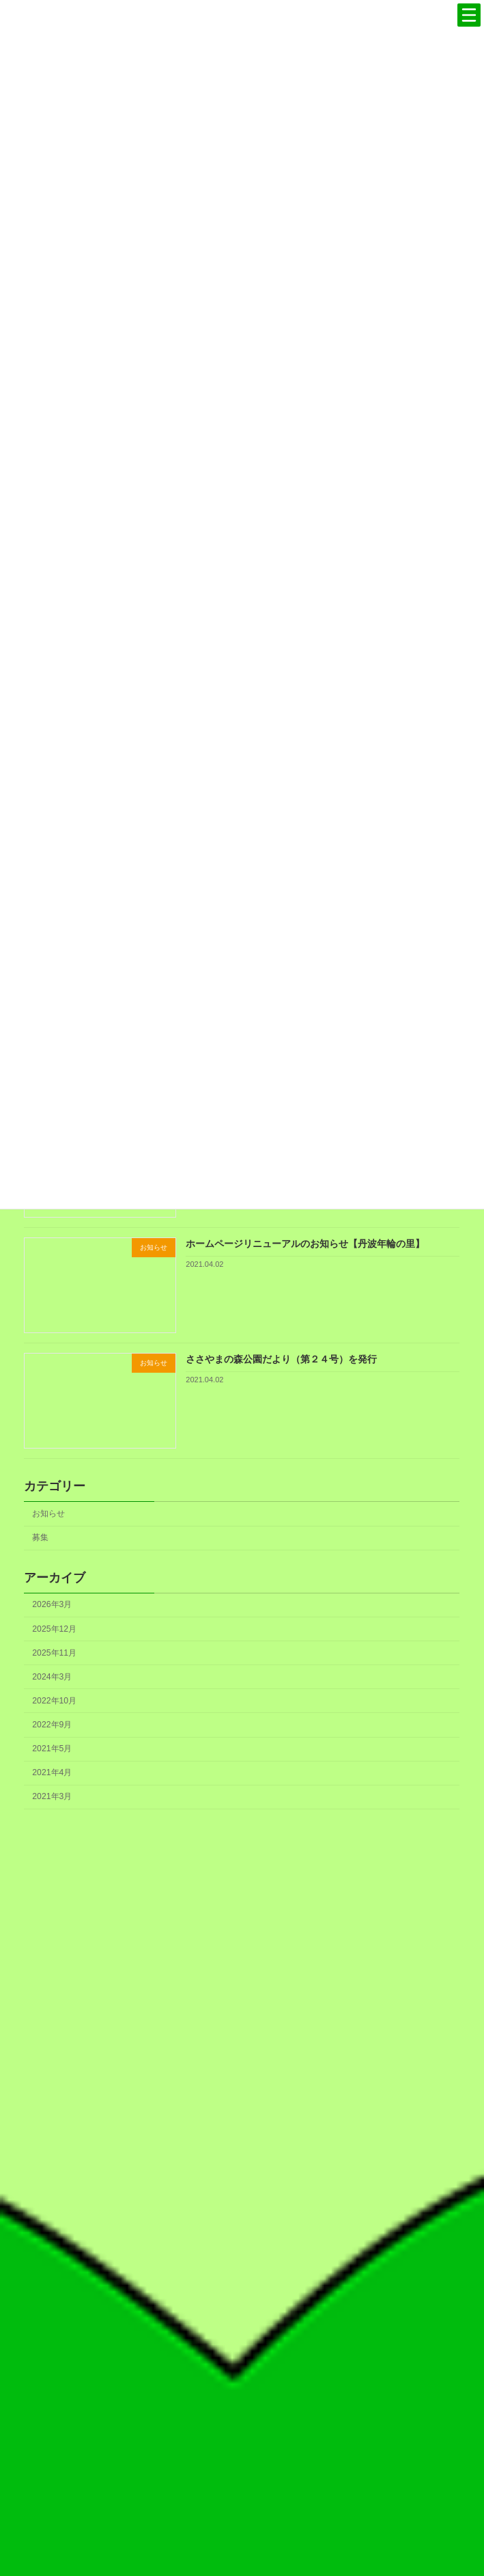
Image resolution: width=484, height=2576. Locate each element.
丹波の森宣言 (249, 2199)
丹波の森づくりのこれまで (249, 2220)
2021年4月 (52, 1772)
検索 (434, 2511)
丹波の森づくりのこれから (249, 2262)
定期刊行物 (249, 2345)
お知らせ (49, 1513)
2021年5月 (52, 1748)
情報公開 (249, 2429)
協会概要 (249, 2388)
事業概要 (249, 2408)
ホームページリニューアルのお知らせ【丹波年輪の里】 (305, 1243)
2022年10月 (55, 1700)
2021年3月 (52, 1796)
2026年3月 (52, 1604)
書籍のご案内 (249, 2325)
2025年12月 (55, 1628)
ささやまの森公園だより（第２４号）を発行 (282, 1359)
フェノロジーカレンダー (249, 2304)
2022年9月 (52, 1724)
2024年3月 (52, 1677)
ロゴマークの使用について (249, 2282)
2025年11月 (55, 1652)
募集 (41, 1537)
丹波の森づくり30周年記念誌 (249, 2241)
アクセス (249, 2450)
